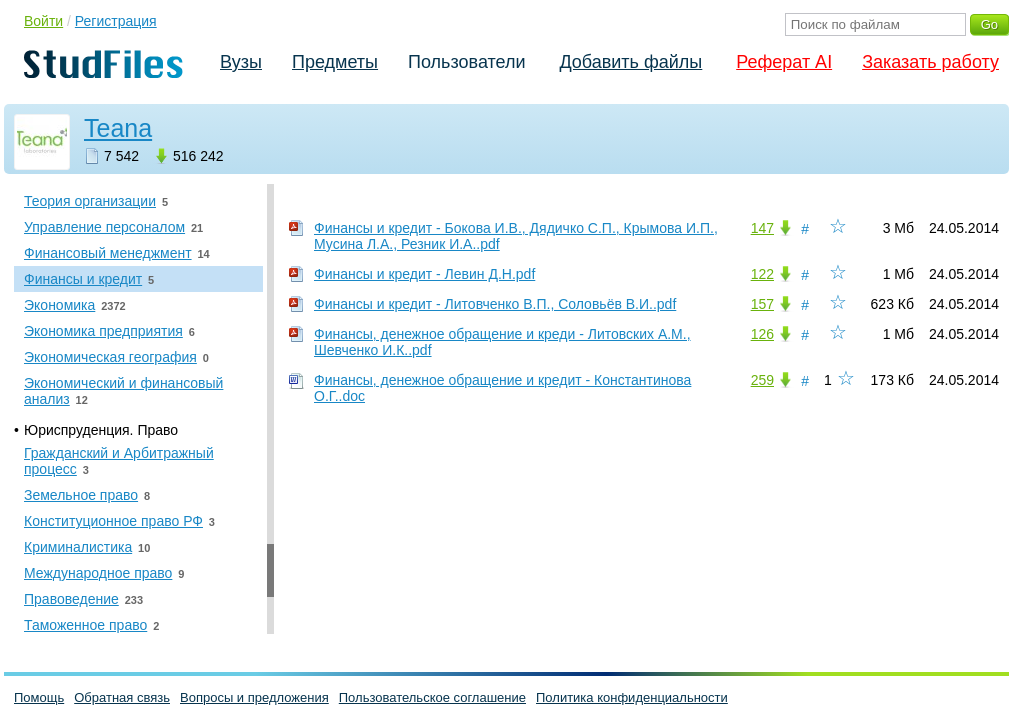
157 (762, 304)
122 (762, 274)
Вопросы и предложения (254, 697)
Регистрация (116, 21)
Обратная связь (122, 697)
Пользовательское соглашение (432, 697)
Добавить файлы (630, 62)
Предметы (335, 62)
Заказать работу (930, 62)
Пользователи (466, 62)
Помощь (39, 697)
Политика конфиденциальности (632, 697)
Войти (43, 21)
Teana (118, 128)
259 (762, 380)
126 (762, 334)
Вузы (241, 62)
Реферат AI (784, 62)
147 (762, 228)
